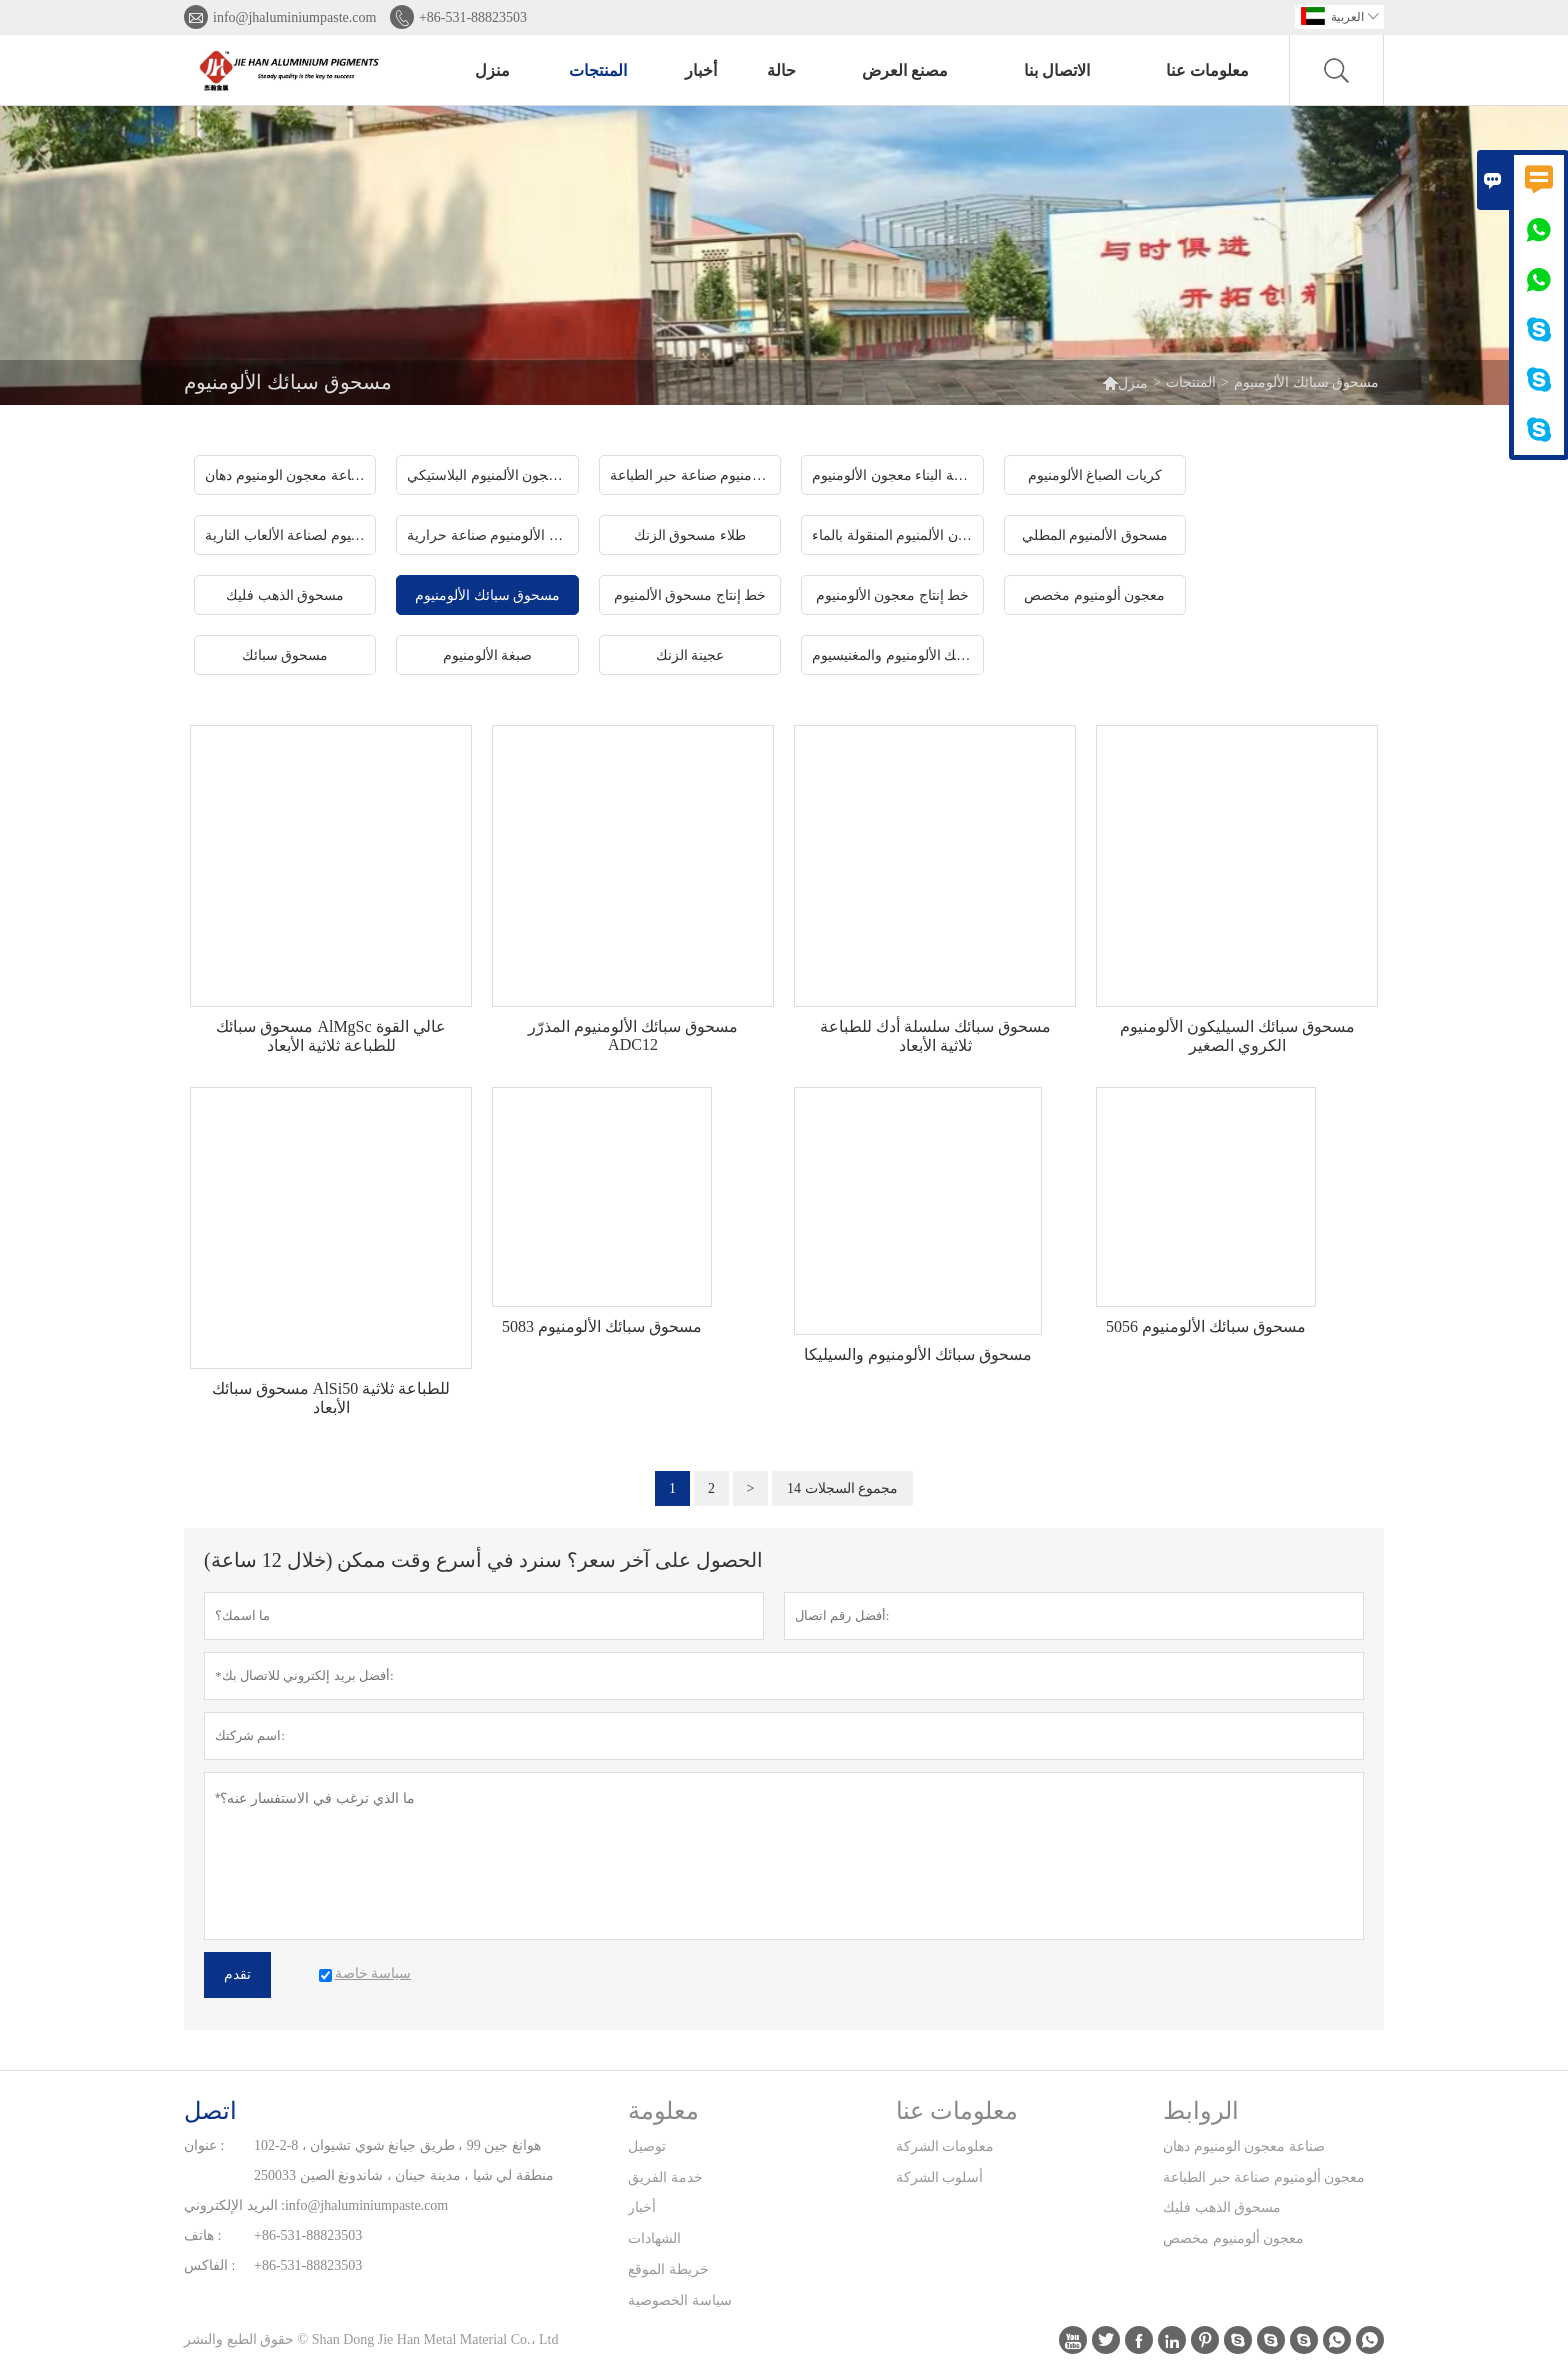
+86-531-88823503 (473, 17)
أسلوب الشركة (940, 2177)
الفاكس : (209, 2265)
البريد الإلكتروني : (234, 2205)
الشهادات (654, 2238)
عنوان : (204, 2145)
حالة (781, 70)
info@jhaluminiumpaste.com (294, 17)
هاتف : (202, 2235)
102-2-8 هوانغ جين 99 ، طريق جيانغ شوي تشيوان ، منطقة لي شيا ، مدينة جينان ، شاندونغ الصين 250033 (404, 2160)
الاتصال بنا (1057, 70)
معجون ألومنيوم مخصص (1233, 2238)
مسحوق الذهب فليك (1222, 2207)
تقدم (237, 1974)
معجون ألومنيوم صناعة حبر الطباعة (1264, 2177)
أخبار (701, 70)
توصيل (647, 2146)
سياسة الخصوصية (680, 2300)
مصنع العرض (905, 70)
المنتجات (598, 70)
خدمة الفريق (665, 2177)
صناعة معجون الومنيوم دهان (1244, 2146)
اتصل (210, 2111)
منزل (492, 70)
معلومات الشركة (945, 2146)
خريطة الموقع (668, 2269)
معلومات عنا (1207, 70)
